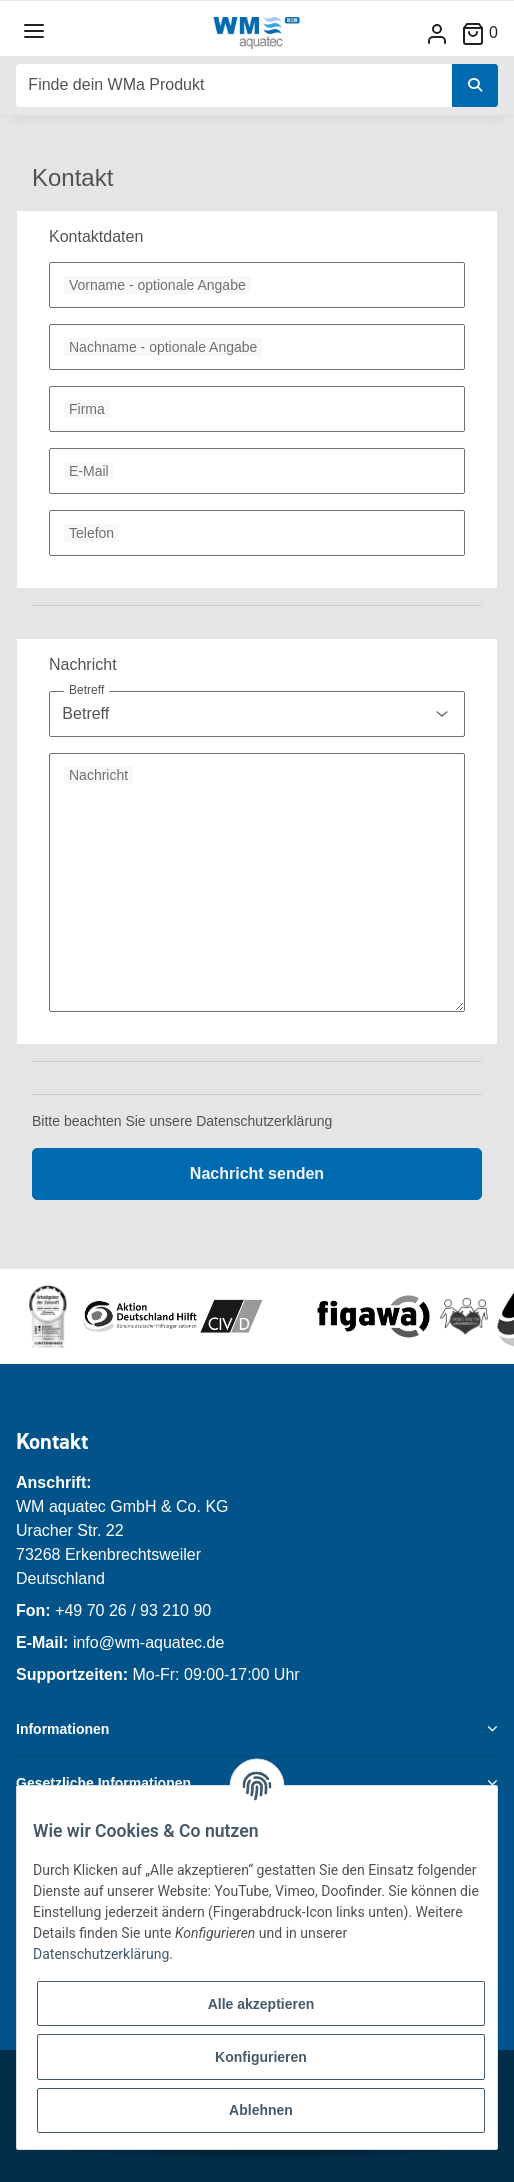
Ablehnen (261, 2110)
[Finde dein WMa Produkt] (234, 85)
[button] (437, 33)
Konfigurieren (261, 2057)
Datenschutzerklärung (101, 1954)
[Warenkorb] (487, 32)
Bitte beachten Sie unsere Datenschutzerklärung (182, 1121)
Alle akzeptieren (261, 2004)
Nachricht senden (257, 1173)
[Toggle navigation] (34, 31)
